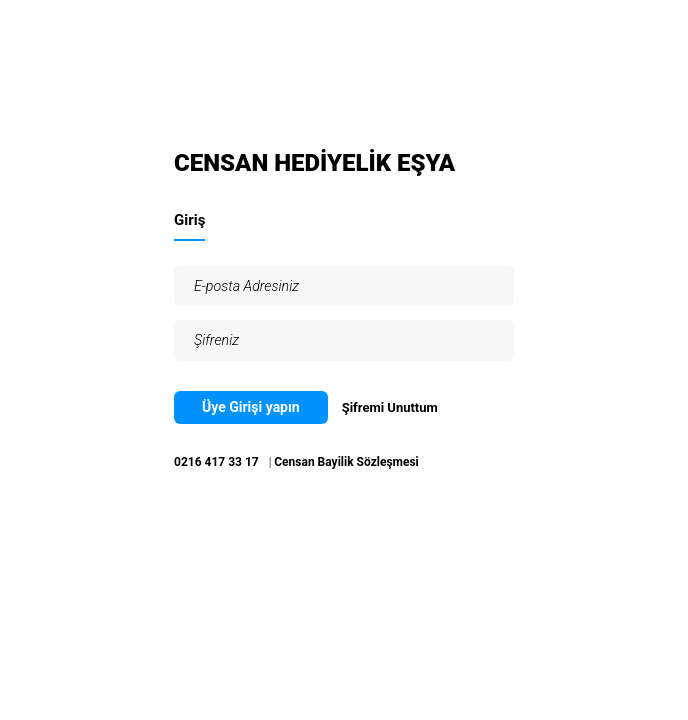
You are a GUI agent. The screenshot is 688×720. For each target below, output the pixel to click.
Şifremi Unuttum (390, 407)
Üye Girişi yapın (251, 407)
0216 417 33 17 (216, 462)
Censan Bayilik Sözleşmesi (346, 462)
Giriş (189, 220)
